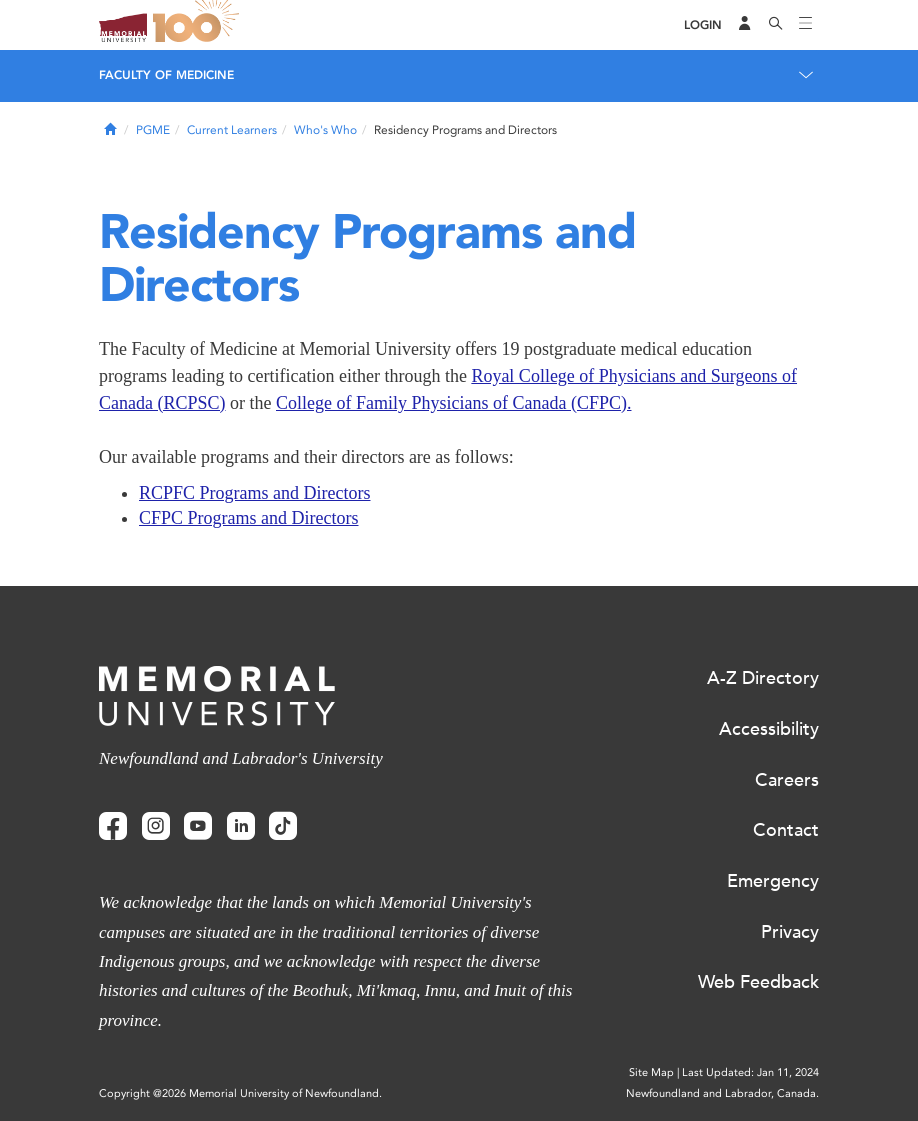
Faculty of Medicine (166, 75)
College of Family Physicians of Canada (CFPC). (453, 403)
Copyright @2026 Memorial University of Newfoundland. (240, 1093)
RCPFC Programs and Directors (255, 493)
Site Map (651, 1072)
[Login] (703, 25)
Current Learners (232, 130)
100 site (199, 25)
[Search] (776, 25)
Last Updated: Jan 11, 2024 (750, 1072)
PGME (153, 130)
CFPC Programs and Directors (249, 518)
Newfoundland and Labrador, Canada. (722, 1093)
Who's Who (325, 130)
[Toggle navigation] (806, 25)
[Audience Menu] (745, 25)
